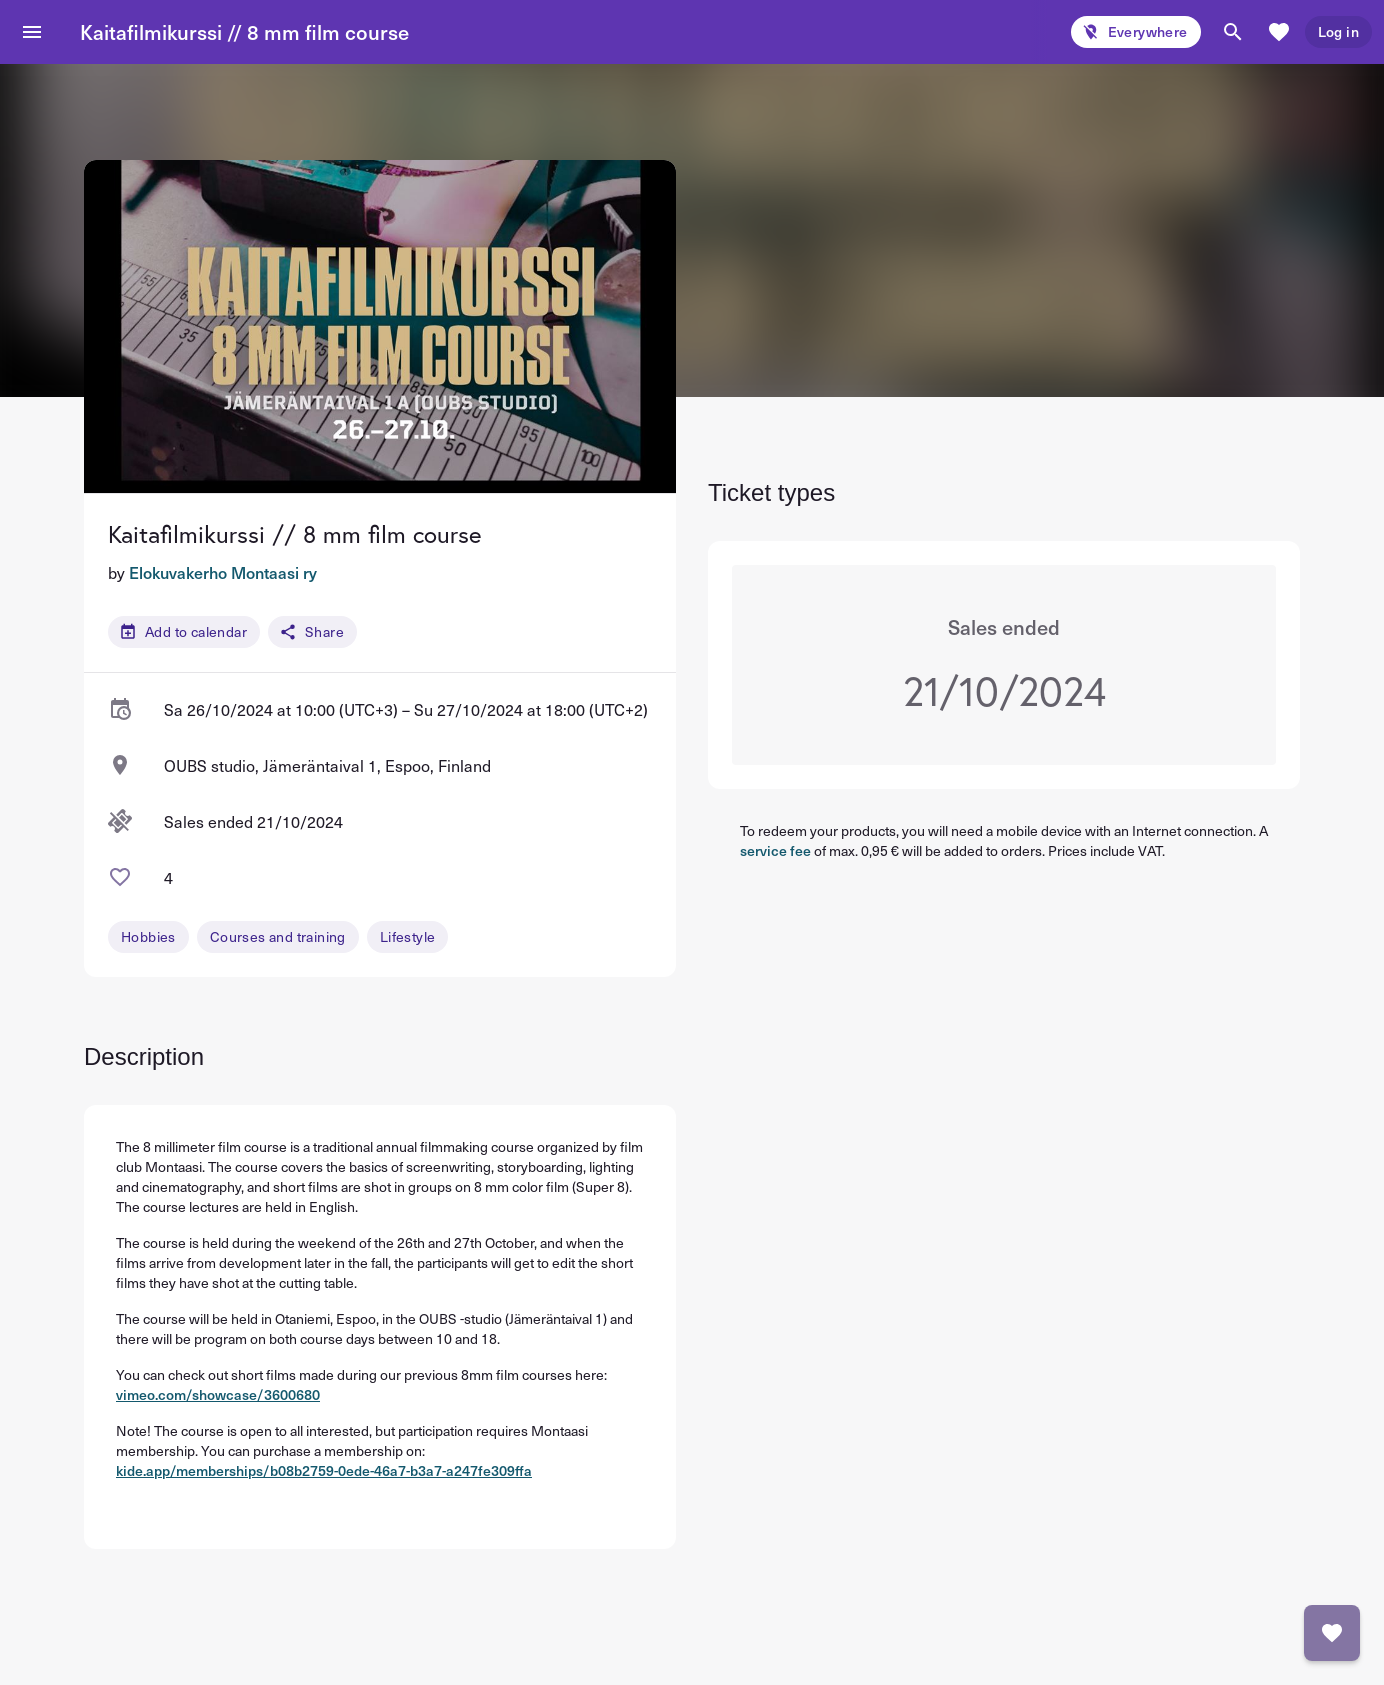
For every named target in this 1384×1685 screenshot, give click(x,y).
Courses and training (278, 936)
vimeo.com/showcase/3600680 (218, 1394)
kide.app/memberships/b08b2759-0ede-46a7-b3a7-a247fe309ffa (324, 1470)
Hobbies (148, 936)
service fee (775, 850)
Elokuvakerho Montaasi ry (223, 572)
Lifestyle (408, 936)
